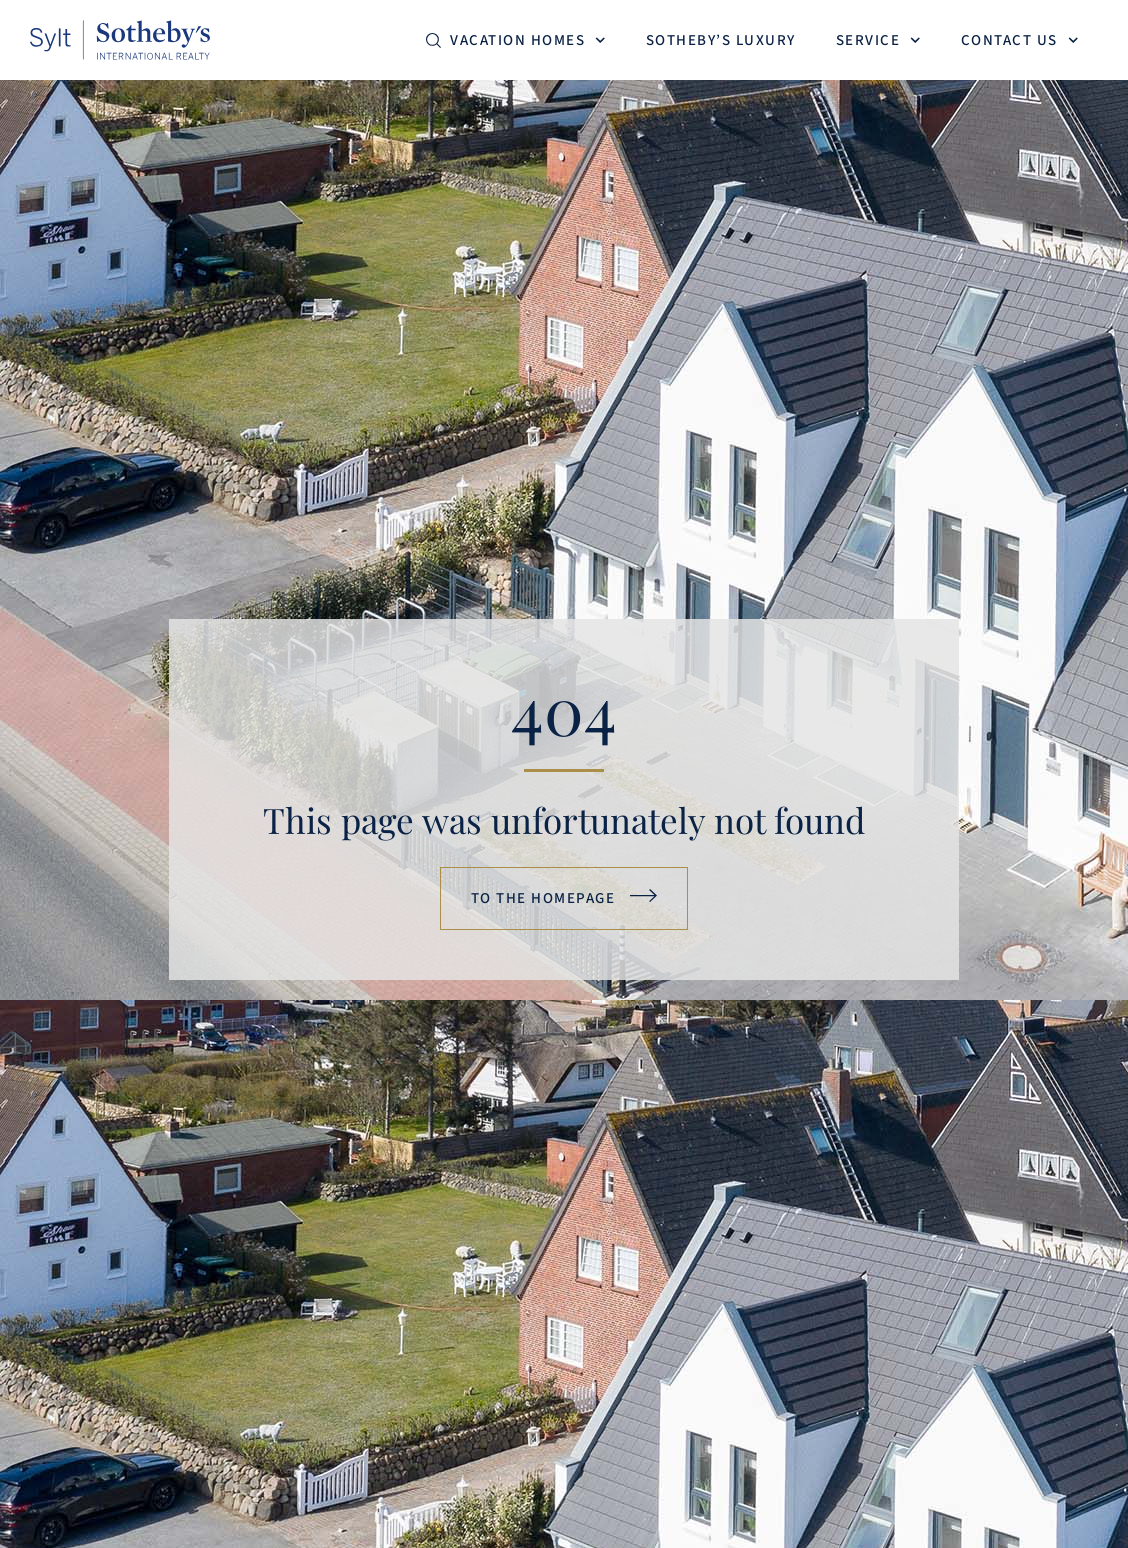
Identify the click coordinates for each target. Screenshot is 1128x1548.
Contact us (1020, 40)
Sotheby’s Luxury (721, 40)
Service (878, 40)
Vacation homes (528, 40)
